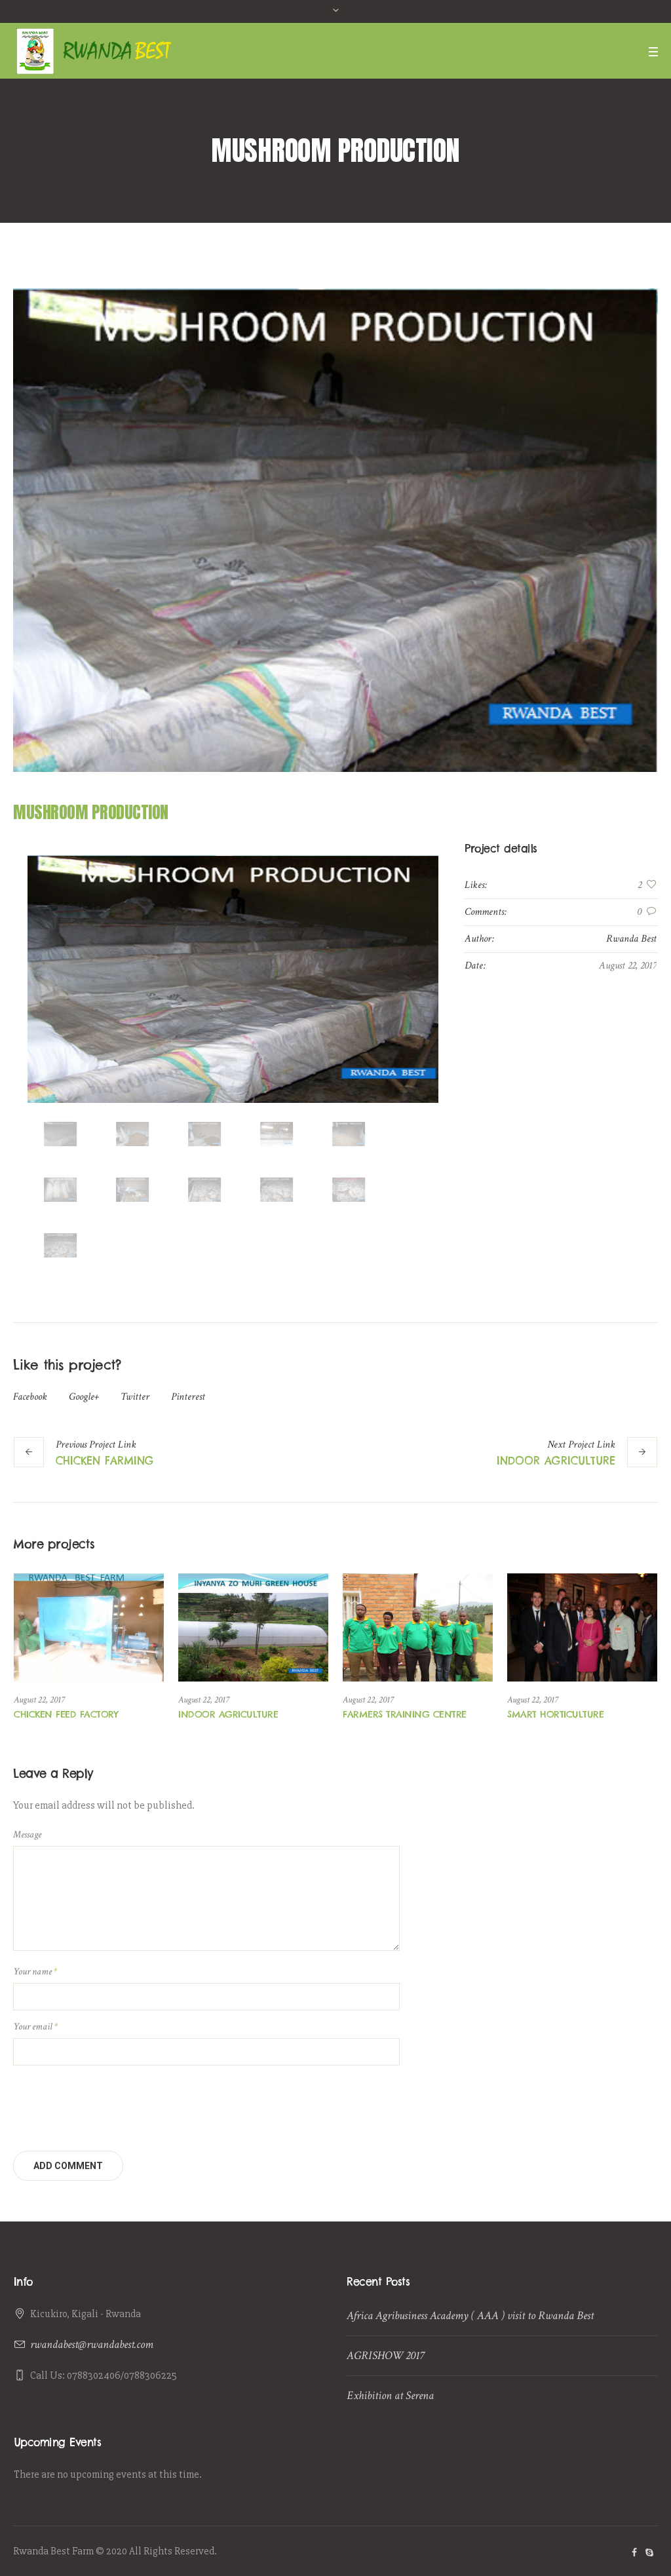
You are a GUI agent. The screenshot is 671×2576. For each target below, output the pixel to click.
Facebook (30, 1397)
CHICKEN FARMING (105, 1460)
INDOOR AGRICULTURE (556, 1460)
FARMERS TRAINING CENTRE (405, 1714)
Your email (35, 2026)
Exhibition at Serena (390, 2395)
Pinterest (188, 1397)
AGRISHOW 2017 (385, 2355)
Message (27, 1834)
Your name (35, 1971)
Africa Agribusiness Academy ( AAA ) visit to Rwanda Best (470, 2315)
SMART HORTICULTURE (555, 1714)
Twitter (135, 1397)
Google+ (84, 1397)
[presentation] (112, 2105)
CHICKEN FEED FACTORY (66, 1714)
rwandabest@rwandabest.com (91, 2344)
